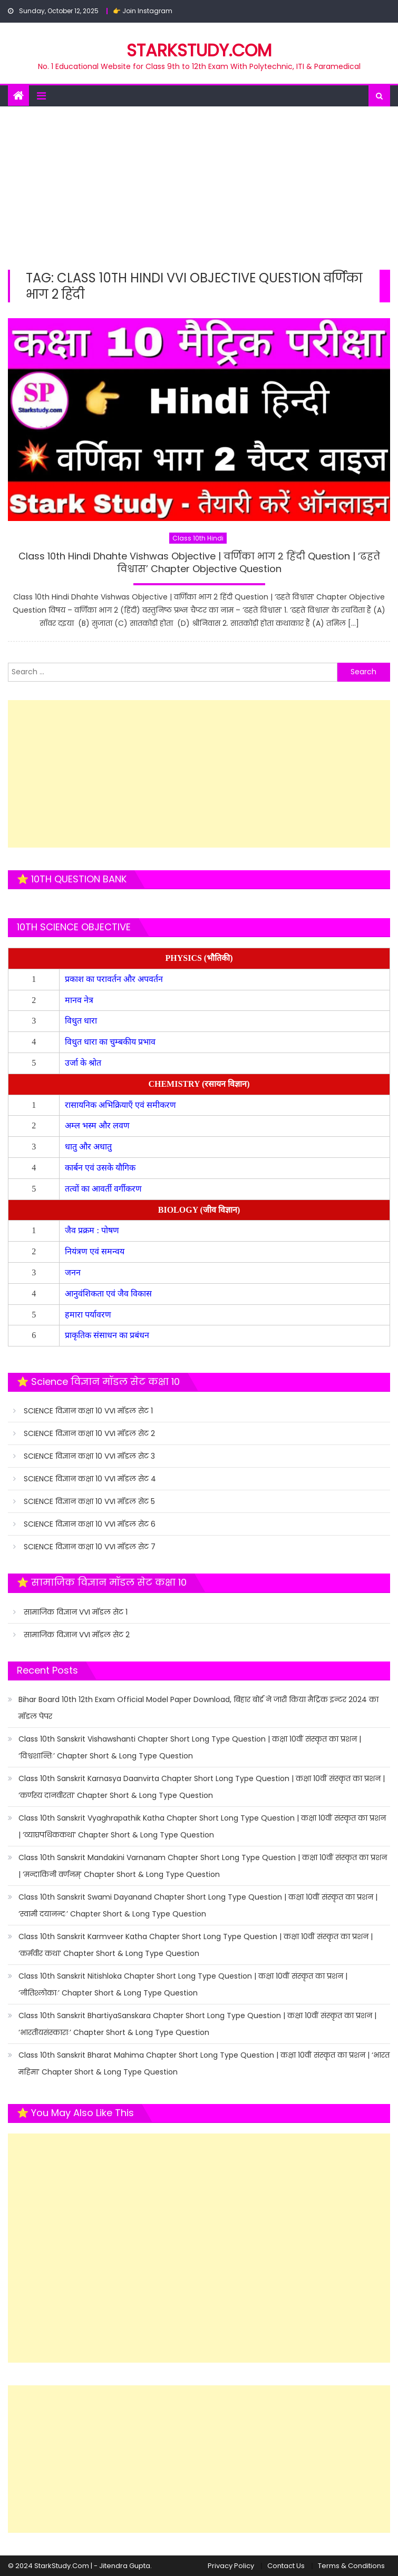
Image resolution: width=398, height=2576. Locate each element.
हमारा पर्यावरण (89, 1314)
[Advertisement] (199, 185)
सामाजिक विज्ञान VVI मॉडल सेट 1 (76, 1612)
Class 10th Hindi (198, 538)
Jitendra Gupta (124, 2566)
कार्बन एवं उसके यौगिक (101, 1167)
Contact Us (286, 2566)
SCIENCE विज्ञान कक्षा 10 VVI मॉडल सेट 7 (90, 1546)
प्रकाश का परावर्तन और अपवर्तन (115, 979)
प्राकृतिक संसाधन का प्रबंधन (108, 1335)
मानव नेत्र (80, 1000)
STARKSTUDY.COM (199, 50)
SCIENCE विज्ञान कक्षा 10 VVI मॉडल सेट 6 (90, 1524)
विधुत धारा (82, 1020)
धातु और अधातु (89, 1146)
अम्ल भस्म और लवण (97, 1125)
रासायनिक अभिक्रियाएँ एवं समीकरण (121, 1104)
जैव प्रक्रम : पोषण (93, 1230)
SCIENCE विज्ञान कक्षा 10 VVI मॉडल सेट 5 (89, 1501)
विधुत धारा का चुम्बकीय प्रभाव (110, 1041)
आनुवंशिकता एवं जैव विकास (109, 1293)
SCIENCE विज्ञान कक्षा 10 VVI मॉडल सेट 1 (88, 1410)
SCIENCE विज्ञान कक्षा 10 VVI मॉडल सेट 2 (89, 1433)
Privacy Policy (231, 2566)
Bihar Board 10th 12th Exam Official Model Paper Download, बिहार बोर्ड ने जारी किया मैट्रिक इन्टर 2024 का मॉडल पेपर (198, 1708)
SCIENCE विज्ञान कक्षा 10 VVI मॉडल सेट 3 (89, 1456)
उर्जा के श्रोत (83, 1062)
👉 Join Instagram (142, 10)
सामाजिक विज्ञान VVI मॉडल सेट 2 (77, 1634)
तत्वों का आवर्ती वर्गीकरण (104, 1188)
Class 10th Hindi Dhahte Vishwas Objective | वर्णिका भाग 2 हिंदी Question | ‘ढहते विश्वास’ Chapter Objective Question (199, 562)
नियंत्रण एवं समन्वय (96, 1251)
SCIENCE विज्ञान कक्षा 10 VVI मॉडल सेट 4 (90, 1478)
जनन (74, 1272)
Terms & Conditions (351, 2566)
